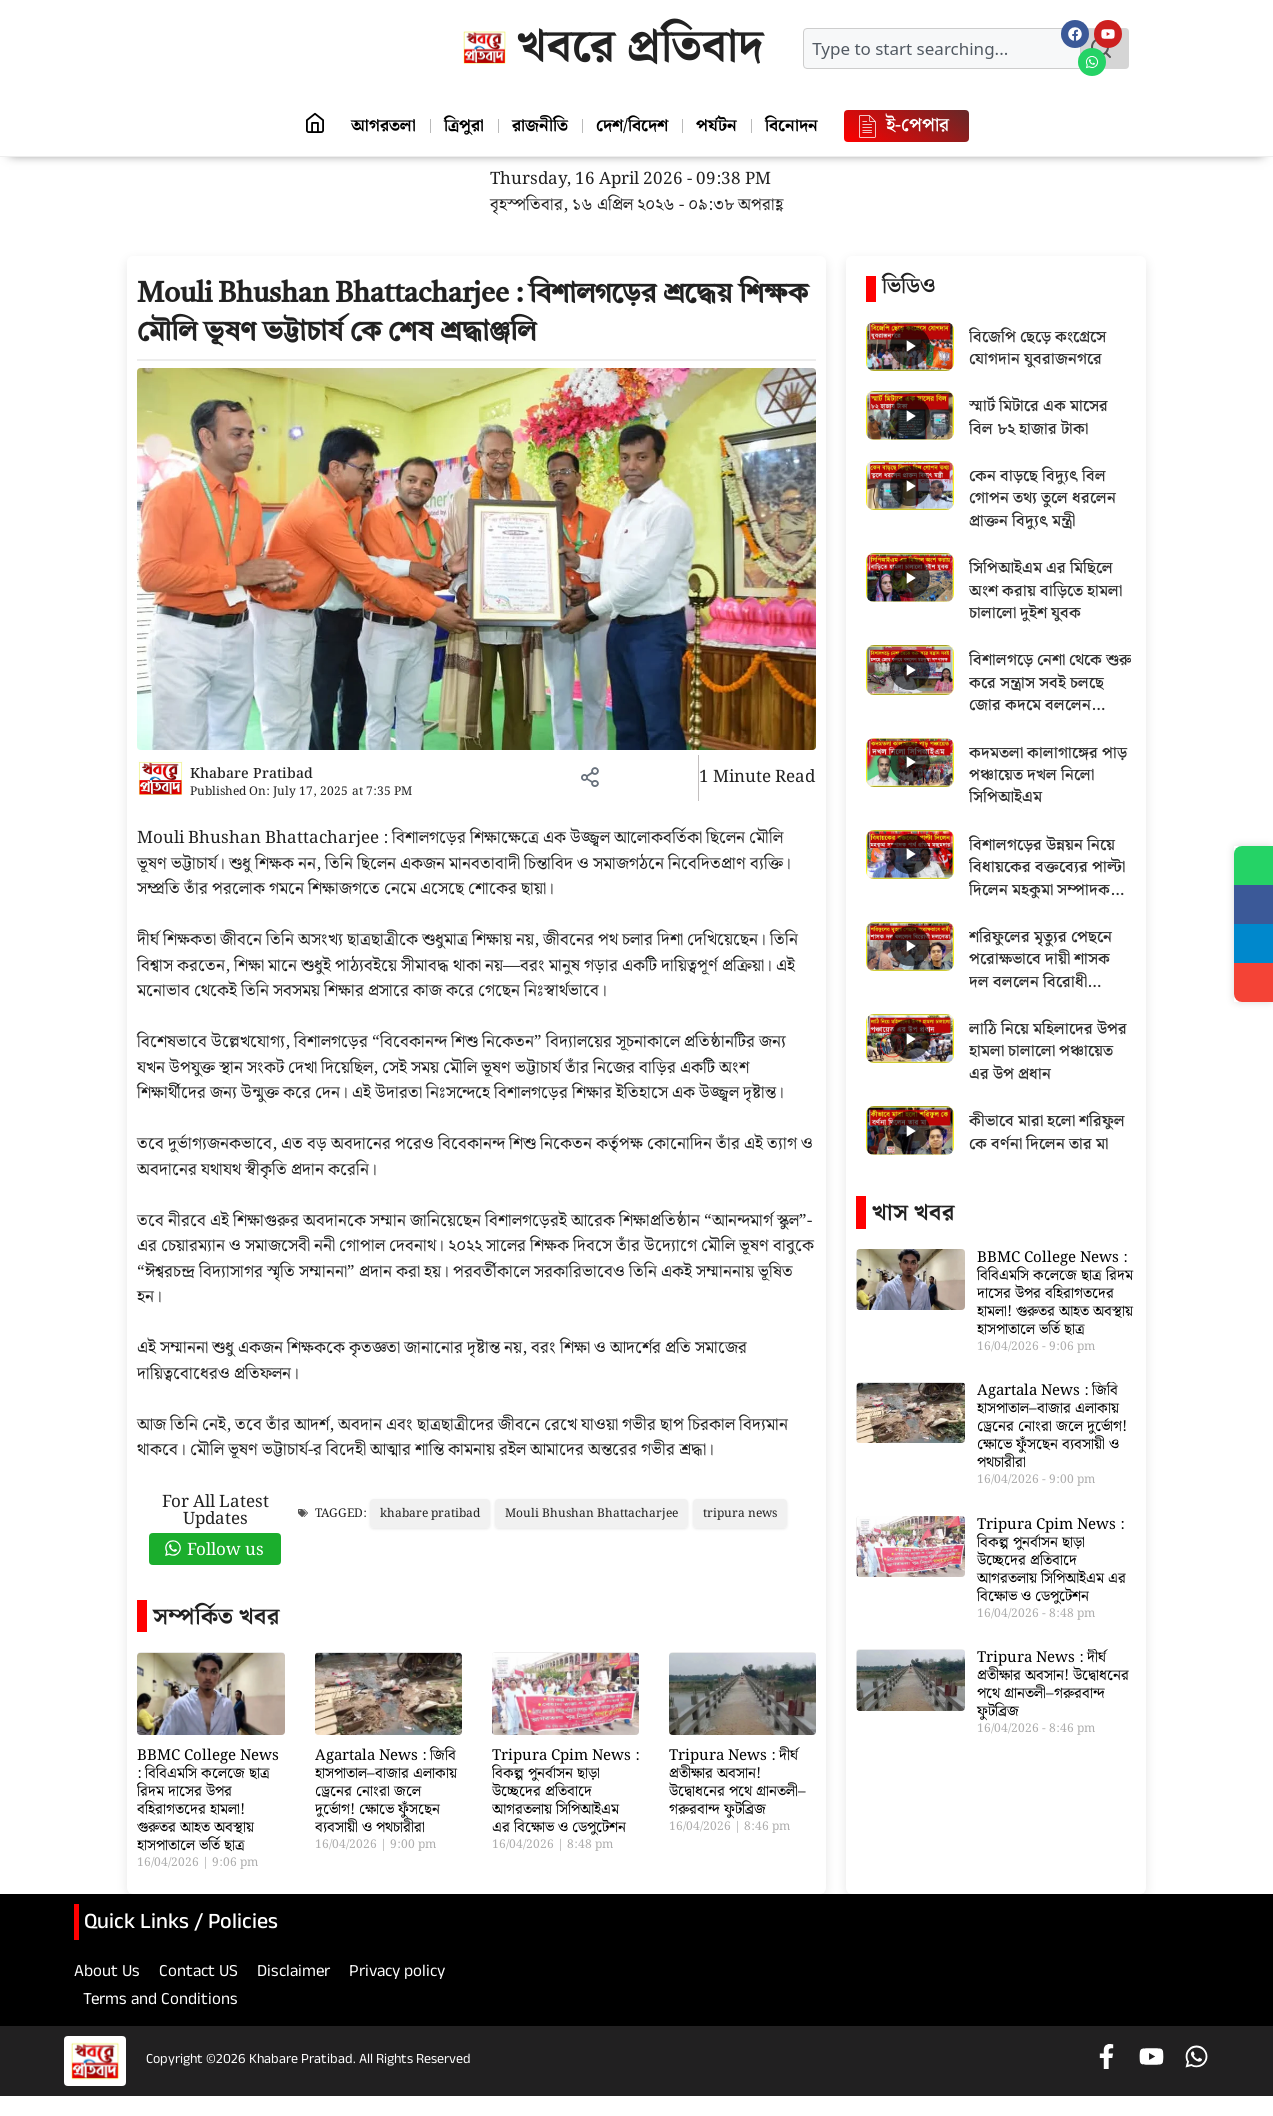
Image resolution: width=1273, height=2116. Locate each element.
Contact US (198, 1974)
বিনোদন (799, 126)
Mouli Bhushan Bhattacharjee (591, 1513)
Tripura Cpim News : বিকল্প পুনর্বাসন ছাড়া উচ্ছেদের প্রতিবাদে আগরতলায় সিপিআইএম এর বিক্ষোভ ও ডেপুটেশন (565, 1792)
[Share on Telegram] (1253, 946)
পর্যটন (721, 126)
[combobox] (942, 48)
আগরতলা (376, 126)
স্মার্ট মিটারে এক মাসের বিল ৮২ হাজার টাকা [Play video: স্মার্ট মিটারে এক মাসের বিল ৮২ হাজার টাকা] (1038, 418)
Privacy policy (397, 1974)
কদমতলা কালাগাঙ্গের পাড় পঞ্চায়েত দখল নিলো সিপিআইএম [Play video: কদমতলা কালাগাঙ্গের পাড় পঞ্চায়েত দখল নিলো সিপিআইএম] (1048, 776)
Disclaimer (293, 1974)
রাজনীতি (539, 126)
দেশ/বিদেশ (634, 126)
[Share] (1253, 986)
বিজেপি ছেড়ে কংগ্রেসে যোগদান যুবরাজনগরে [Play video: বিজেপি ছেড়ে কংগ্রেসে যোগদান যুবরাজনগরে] (1037, 349)
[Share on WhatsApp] (1253, 866)
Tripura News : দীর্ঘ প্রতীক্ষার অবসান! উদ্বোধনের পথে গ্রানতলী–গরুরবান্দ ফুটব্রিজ (737, 1783)
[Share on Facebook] (1253, 906)
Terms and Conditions (160, 2002)
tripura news (740, 1513)
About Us (107, 1974)
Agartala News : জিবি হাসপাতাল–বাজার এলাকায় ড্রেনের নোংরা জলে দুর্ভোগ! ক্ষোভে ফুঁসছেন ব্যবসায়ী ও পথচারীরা (386, 1792)
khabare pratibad (430, 1513)
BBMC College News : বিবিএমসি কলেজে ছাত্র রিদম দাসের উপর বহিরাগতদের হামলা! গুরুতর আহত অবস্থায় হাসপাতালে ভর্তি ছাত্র (208, 1801)
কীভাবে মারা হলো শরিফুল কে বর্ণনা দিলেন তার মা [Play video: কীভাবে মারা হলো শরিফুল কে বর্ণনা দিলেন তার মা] (1047, 1133)
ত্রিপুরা (460, 126)
